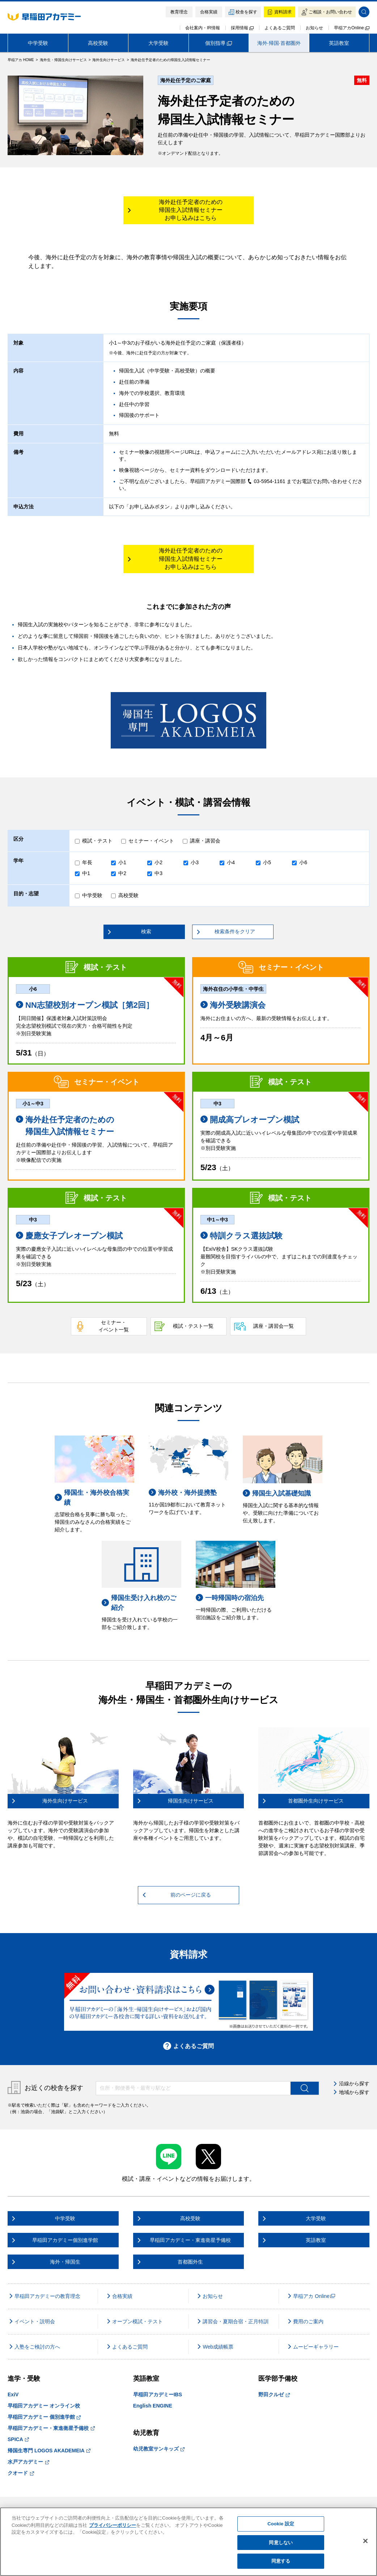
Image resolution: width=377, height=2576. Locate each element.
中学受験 (38, 43)
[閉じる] (365, 2541)
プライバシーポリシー (112, 2525)
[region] (188, 2541)
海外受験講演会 (233, 1005)
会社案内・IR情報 (202, 27)
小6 (303, 862)
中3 (158, 873)
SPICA (18, 2439)
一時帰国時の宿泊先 (230, 1598)
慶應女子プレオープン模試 (69, 1235)
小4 (231, 862)
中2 (122, 873)
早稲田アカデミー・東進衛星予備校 (51, 2428)
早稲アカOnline (351, 27)
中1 (86, 873)
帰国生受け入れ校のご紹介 (139, 1602)
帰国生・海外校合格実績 (92, 1497)
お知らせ (314, 27)
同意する (281, 2561)
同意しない (281, 2542)
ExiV (13, 2394)
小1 (122, 862)
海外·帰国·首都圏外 (279, 43)
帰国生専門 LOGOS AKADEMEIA (49, 2450)
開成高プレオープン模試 (249, 1119)
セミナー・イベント (151, 841)
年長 (87, 862)
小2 (158, 862)
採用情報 (242, 27)
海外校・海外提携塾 (183, 1492)
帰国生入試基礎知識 (277, 1493)
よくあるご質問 (279, 27)
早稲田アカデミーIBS (157, 2394)
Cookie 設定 (280, 2523)
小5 (267, 862)
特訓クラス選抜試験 (241, 1235)
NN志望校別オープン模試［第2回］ (85, 1005)
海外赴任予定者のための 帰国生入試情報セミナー (65, 1125)
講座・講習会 (205, 841)
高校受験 (98, 43)
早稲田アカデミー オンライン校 (44, 2406)
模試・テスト (97, 841)
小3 (195, 862)
